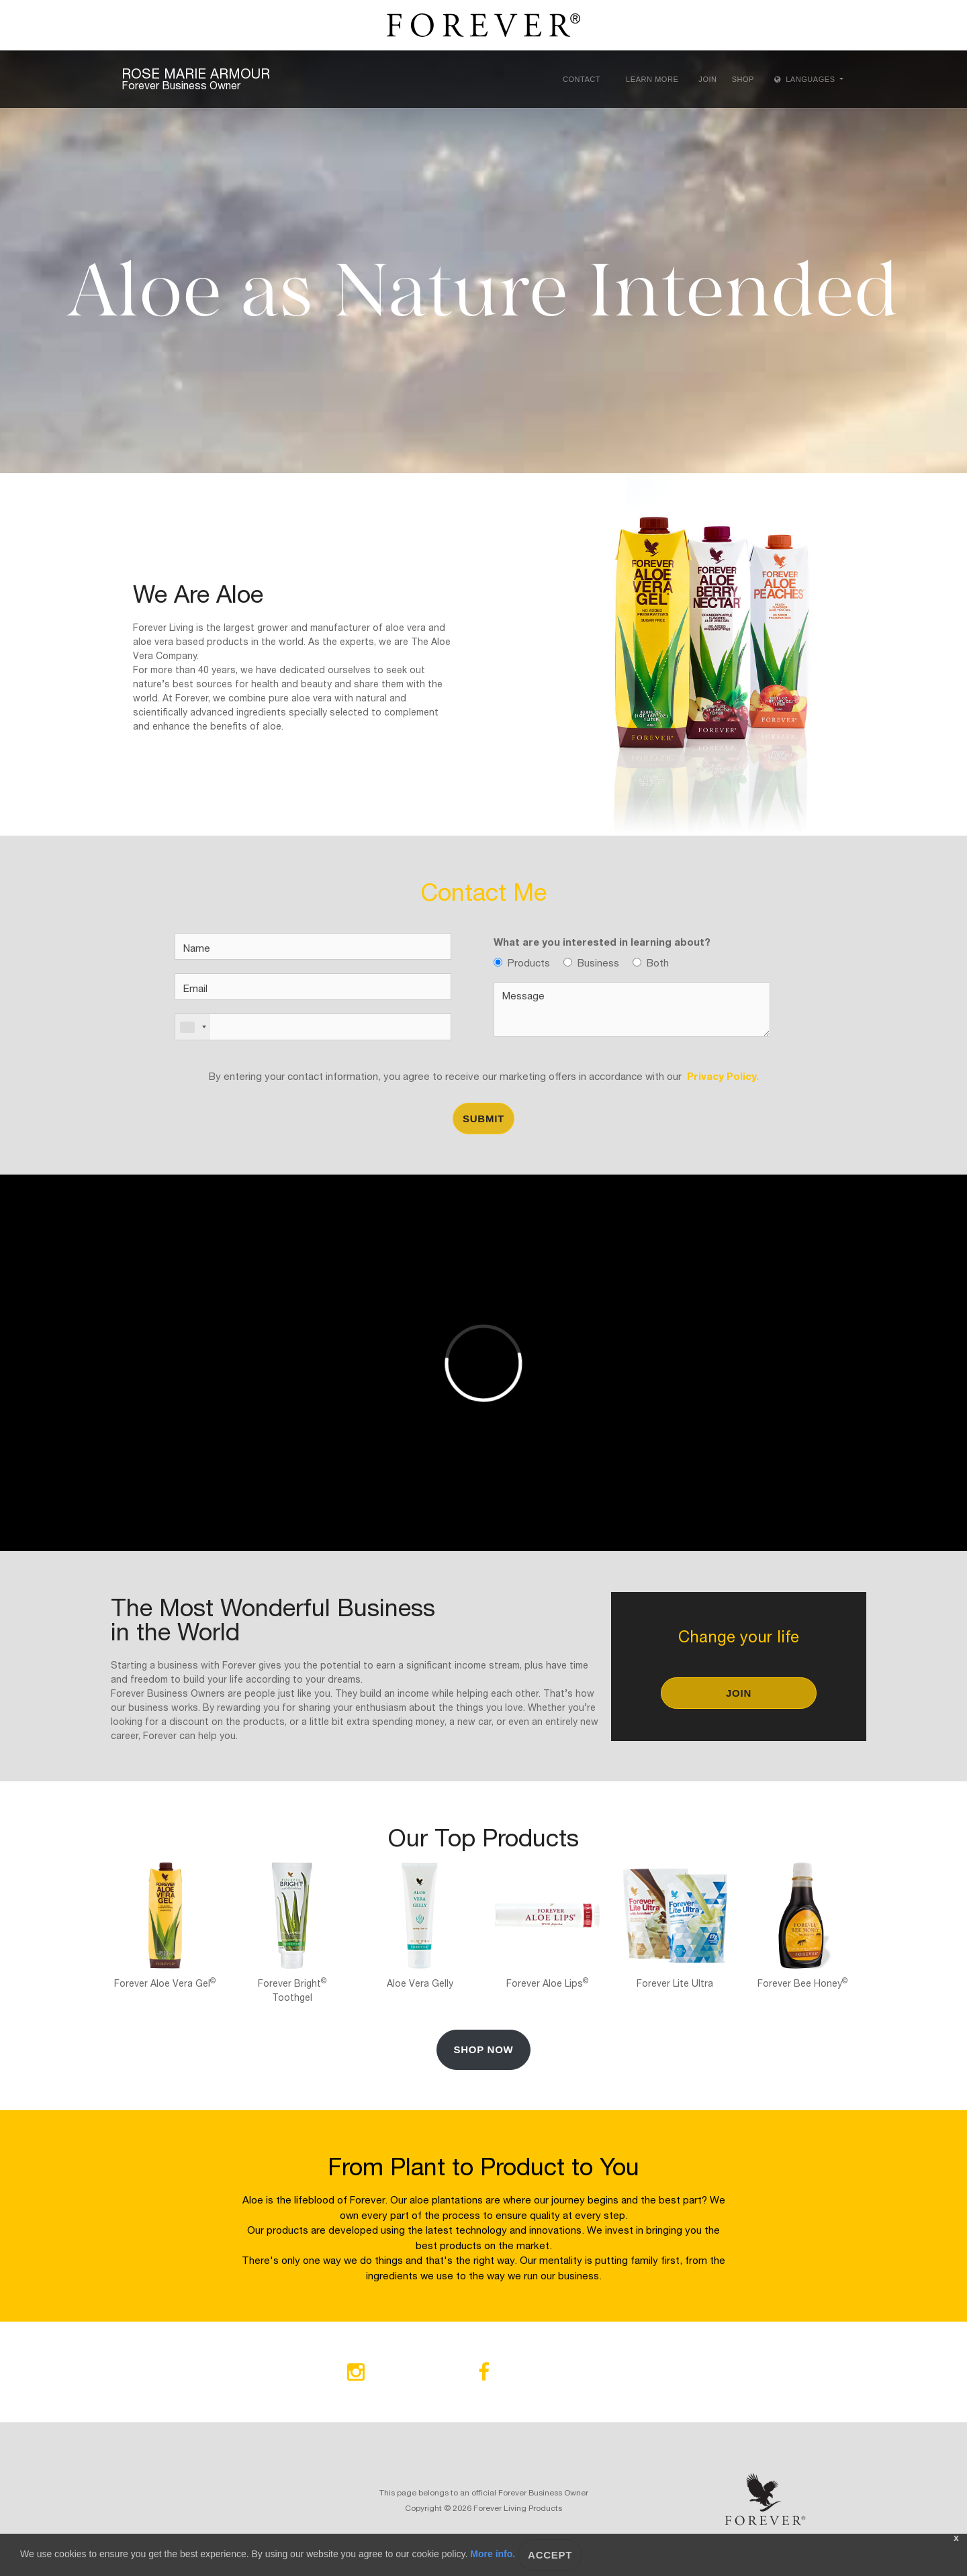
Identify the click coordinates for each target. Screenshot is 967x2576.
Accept (550, 2555)
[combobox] (192, 1027)
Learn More (652, 79)
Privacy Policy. (720, 1075)
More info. (492, 2553)
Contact (581, 79)
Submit (483, 1118)
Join (707, 79)
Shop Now (483, 2049)
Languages (805, 79)
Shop (743, 79)
